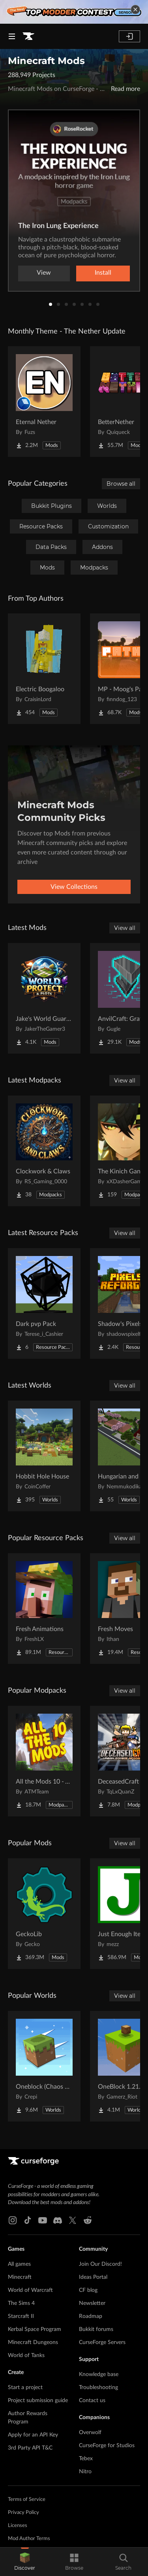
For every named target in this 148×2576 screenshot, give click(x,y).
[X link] (72, 2220)
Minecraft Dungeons (33, 2342)
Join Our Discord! (100, 2264)
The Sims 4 (21, 2303)
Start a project (25, 2387)
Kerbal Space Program (34, 2329)
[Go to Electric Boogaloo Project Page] (44, 668)
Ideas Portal (93, 2277)
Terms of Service (26, 2499)
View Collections (74, 887)
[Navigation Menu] (12, 36)
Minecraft (20, 2277)
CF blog (88, 2290)
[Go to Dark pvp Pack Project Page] (44, 1303)
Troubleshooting (98, 2387)
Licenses (17, 2525)
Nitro (85, 2471)
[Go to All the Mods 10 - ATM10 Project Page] (44, 1761)
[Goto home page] (28, 36)
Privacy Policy (23, 2512)
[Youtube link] (42, 2220)
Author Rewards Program (27, 2418)
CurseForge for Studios (107, 2445)
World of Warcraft (30, 2290)
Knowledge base (98, 2374)
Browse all (121, 483)
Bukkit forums (96, 2329)
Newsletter (92, 2303)
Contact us (92, 2400)
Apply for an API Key (33, 2435)
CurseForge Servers (102, 2342)
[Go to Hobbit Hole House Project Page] (44, 1456)
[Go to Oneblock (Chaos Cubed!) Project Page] (44, 2066)
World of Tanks (26, 2355)
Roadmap (90, 2316)
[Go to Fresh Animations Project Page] (44, 1608)
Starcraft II (21, 2316)
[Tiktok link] (27, 2220)
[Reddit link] (87, 2220)
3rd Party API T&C (30, 2448)
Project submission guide (38, 2400)
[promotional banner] (74, 12)
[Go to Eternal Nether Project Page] (44, 401)
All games (19, 2264)
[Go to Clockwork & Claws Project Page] (44, 1151)
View (44, 273)
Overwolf (90, 2432)
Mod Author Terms (29, 2538)
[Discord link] (57, 2220)
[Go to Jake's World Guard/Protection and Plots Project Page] (44, 998)
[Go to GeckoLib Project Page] (44, 1913)
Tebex (86, 2458)
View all (124, 928)
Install (103, 273)
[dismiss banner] (135, 9)
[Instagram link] (12, 2220)
